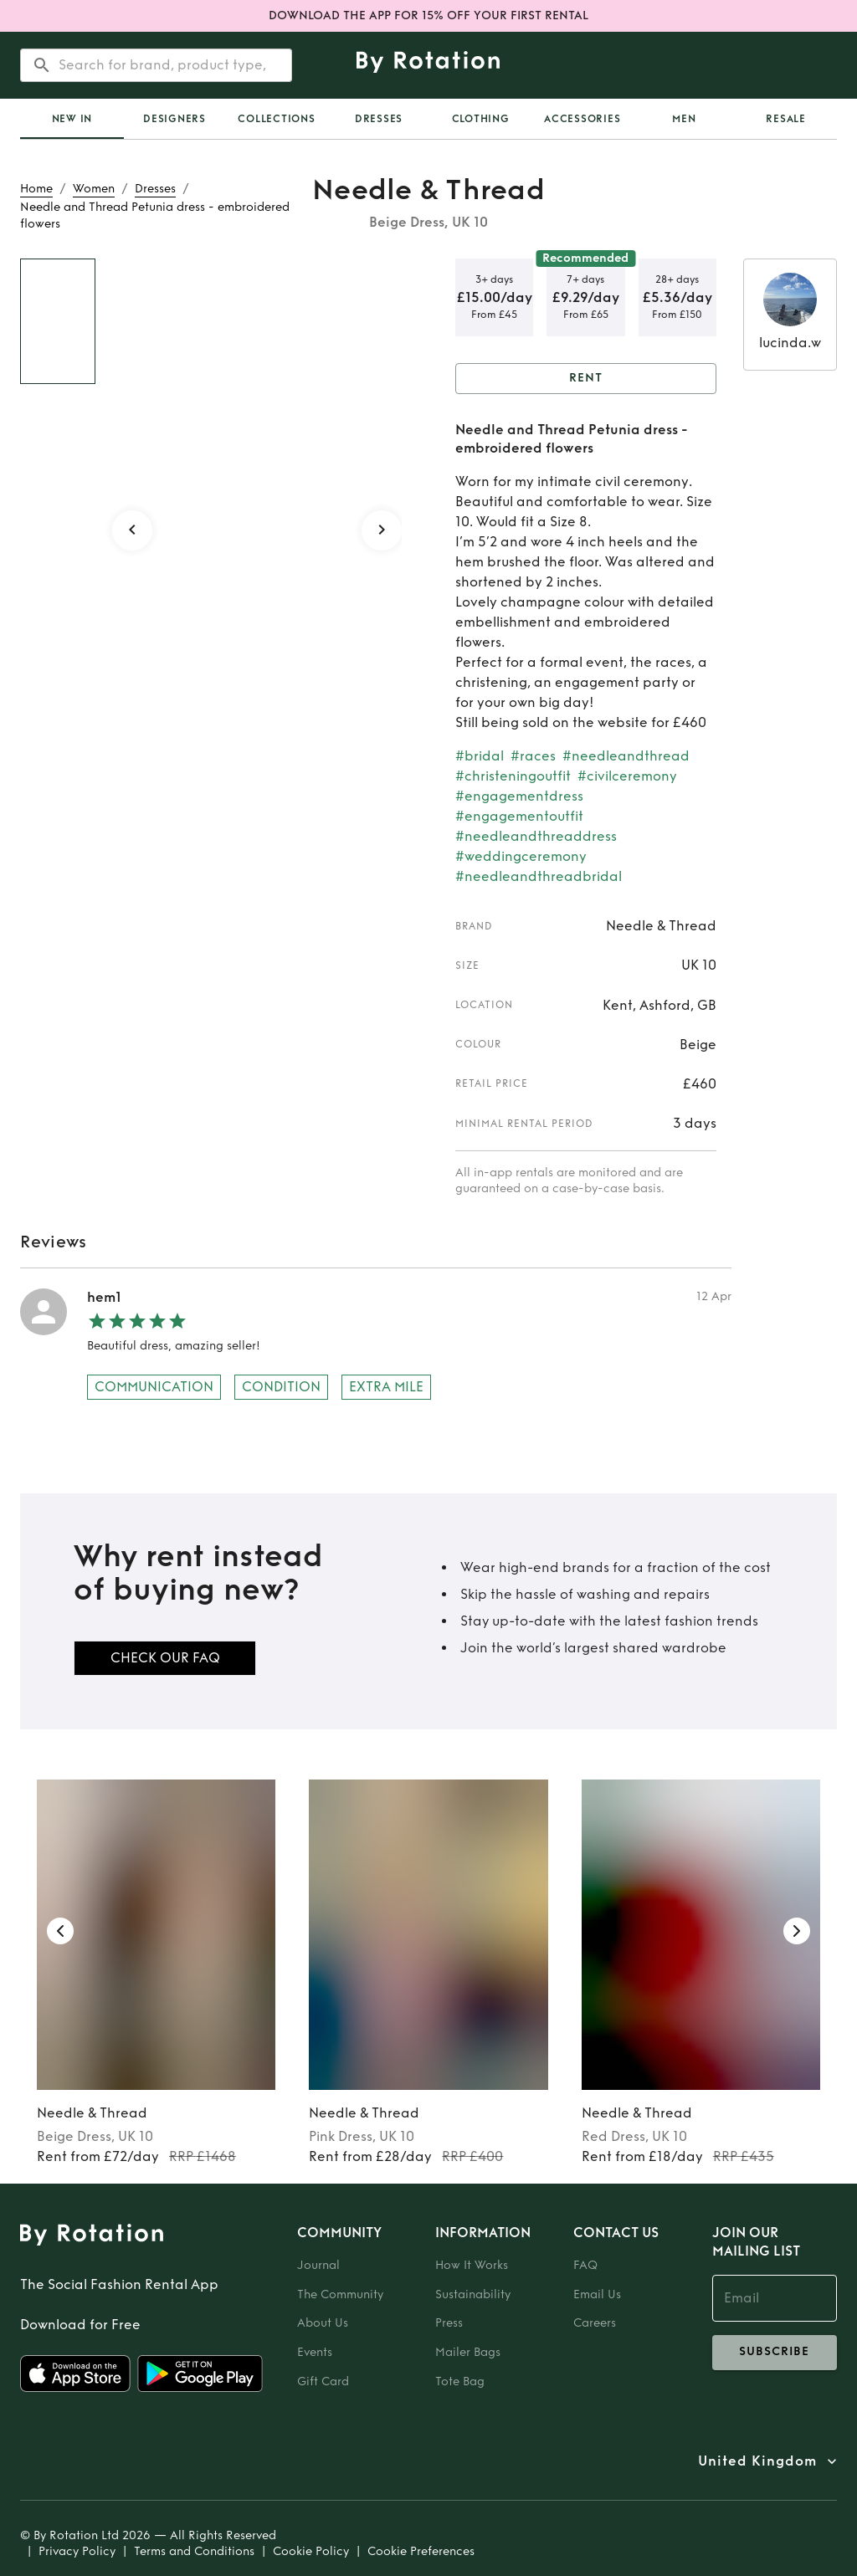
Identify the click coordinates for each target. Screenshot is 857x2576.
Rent (586, 378)
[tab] (72, 119)
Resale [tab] (786, 119)
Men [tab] (683, 119)
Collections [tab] (276, 119)
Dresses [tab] (379, 119)
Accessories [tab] (582, 119)
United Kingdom (757, 2461)
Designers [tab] (174, 119)
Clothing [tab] (481, 119)
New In (72, 119)
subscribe (774, 2352)
